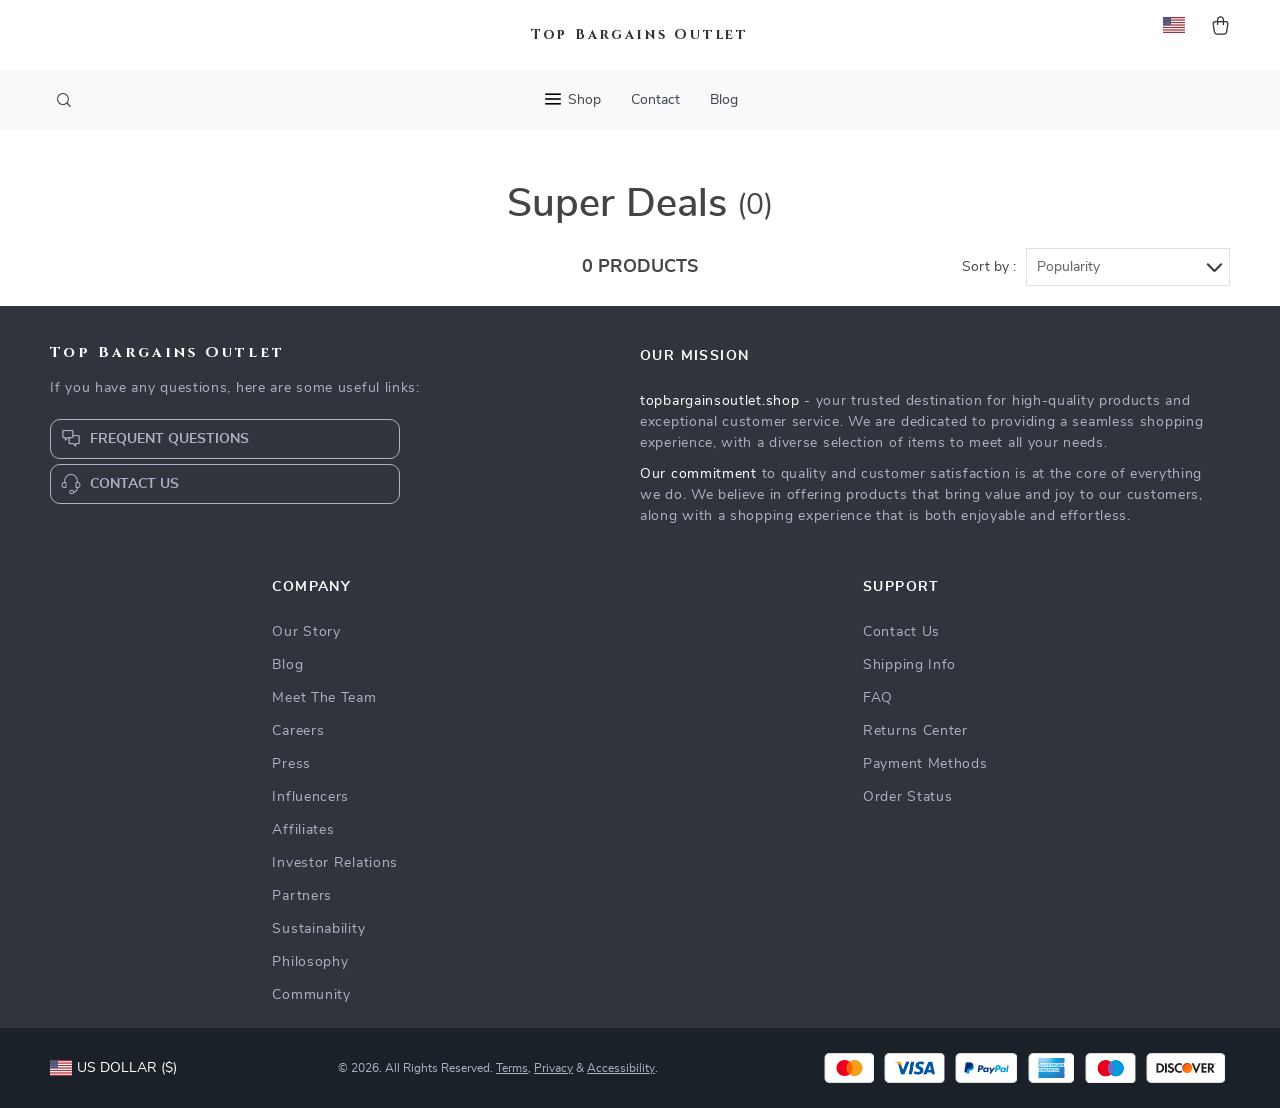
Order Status (907, 797)
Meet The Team (324, 698)
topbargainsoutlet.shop (719, 401)
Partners (302, 896)
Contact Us (901, 632)
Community (311, 995)
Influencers (310, 797)
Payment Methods (925, 764)
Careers (298, 731)
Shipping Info (909, 665)
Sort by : (989, 267)
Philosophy (310, 962)
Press (291, 764)
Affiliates (303, 830)
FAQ (878, 698)
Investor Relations (335, 863)
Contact (655, 100)
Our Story (306, 632)
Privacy (553, 1068)
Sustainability (318, 929)
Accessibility (621, 1068)
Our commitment (698, 474)
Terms (512, 1068)
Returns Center (915, 731)
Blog (724, 100)
